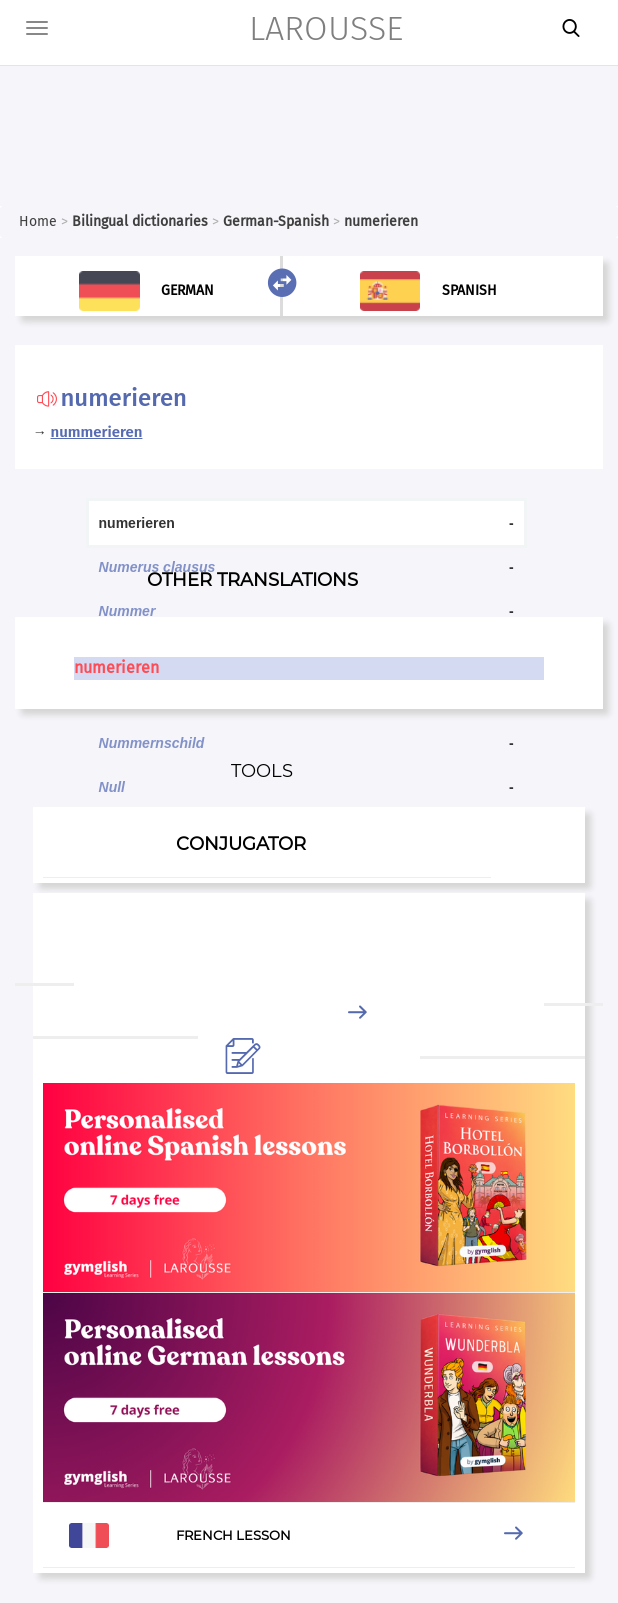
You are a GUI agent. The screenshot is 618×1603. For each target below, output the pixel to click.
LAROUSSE (326, 28)
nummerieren (97, 432)
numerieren (116, 667)
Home (38, 221)
